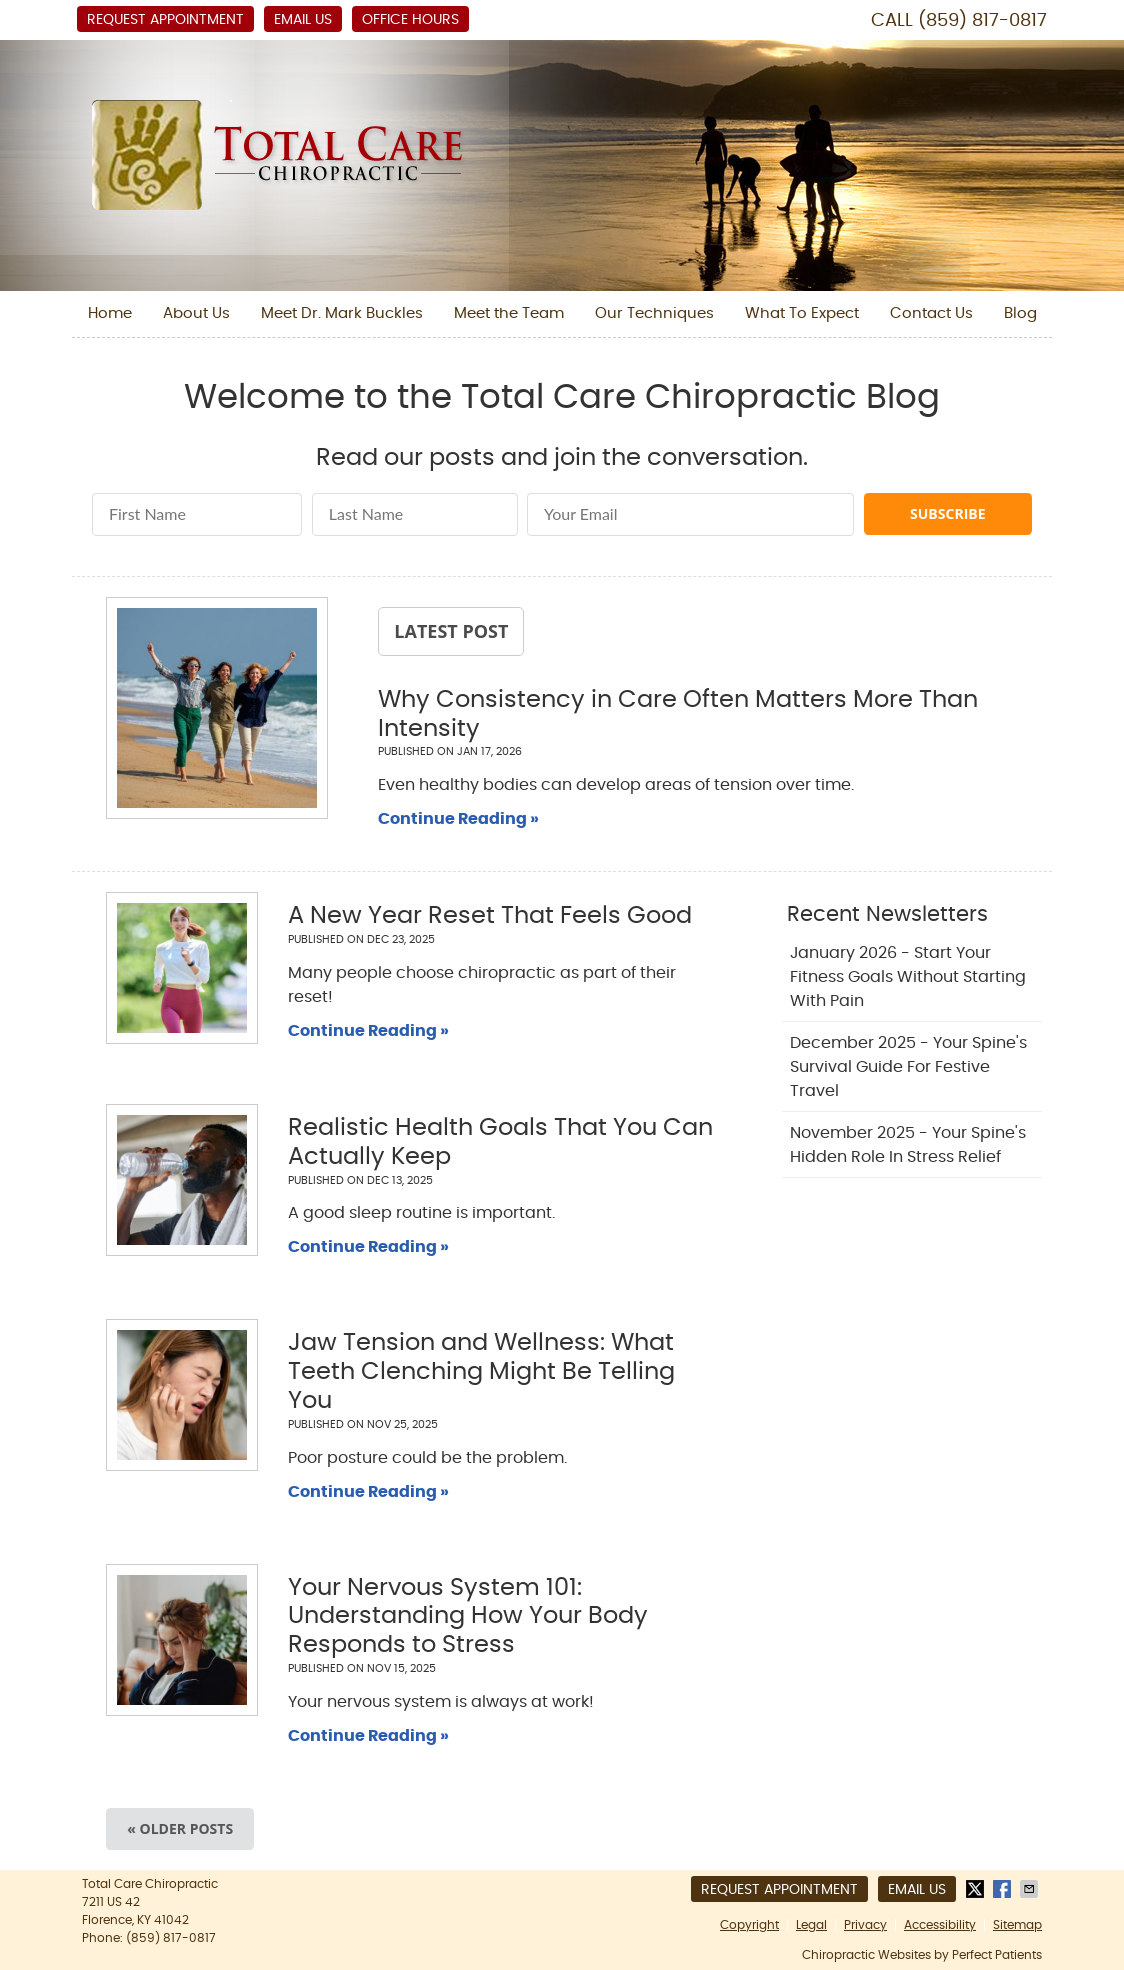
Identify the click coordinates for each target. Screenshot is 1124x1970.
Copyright (749, 1925)
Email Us (303, 20)
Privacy (865, 1925)
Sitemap (1017, 1925)
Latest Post (451, 631)
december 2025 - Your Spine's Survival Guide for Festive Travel (908, 1067)
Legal (811, 1925)
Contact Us (931, 313)
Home (110, 313)
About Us (196, 313)
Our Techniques (654, 313)
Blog (1020, 313)
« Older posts (180, 1828)
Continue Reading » (458, 819)
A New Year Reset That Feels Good (490, 916)
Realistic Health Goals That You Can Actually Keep (500, 1142)
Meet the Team (509, 313)
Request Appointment (165, 20)
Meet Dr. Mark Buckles (342, 313)
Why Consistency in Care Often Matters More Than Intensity (678, 714)
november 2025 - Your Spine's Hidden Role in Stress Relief (908, 1145)
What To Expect (802, 313)
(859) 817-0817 (982, 21)
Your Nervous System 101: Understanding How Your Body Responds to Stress (468, 1617)
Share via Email (1031, 1889)
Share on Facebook (1004, 1889)
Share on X (977, 1889)
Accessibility (940, 1925)
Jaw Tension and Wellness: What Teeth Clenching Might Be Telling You (481, 1372)
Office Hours (410, 20)
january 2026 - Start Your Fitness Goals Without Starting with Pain (908, 977)
